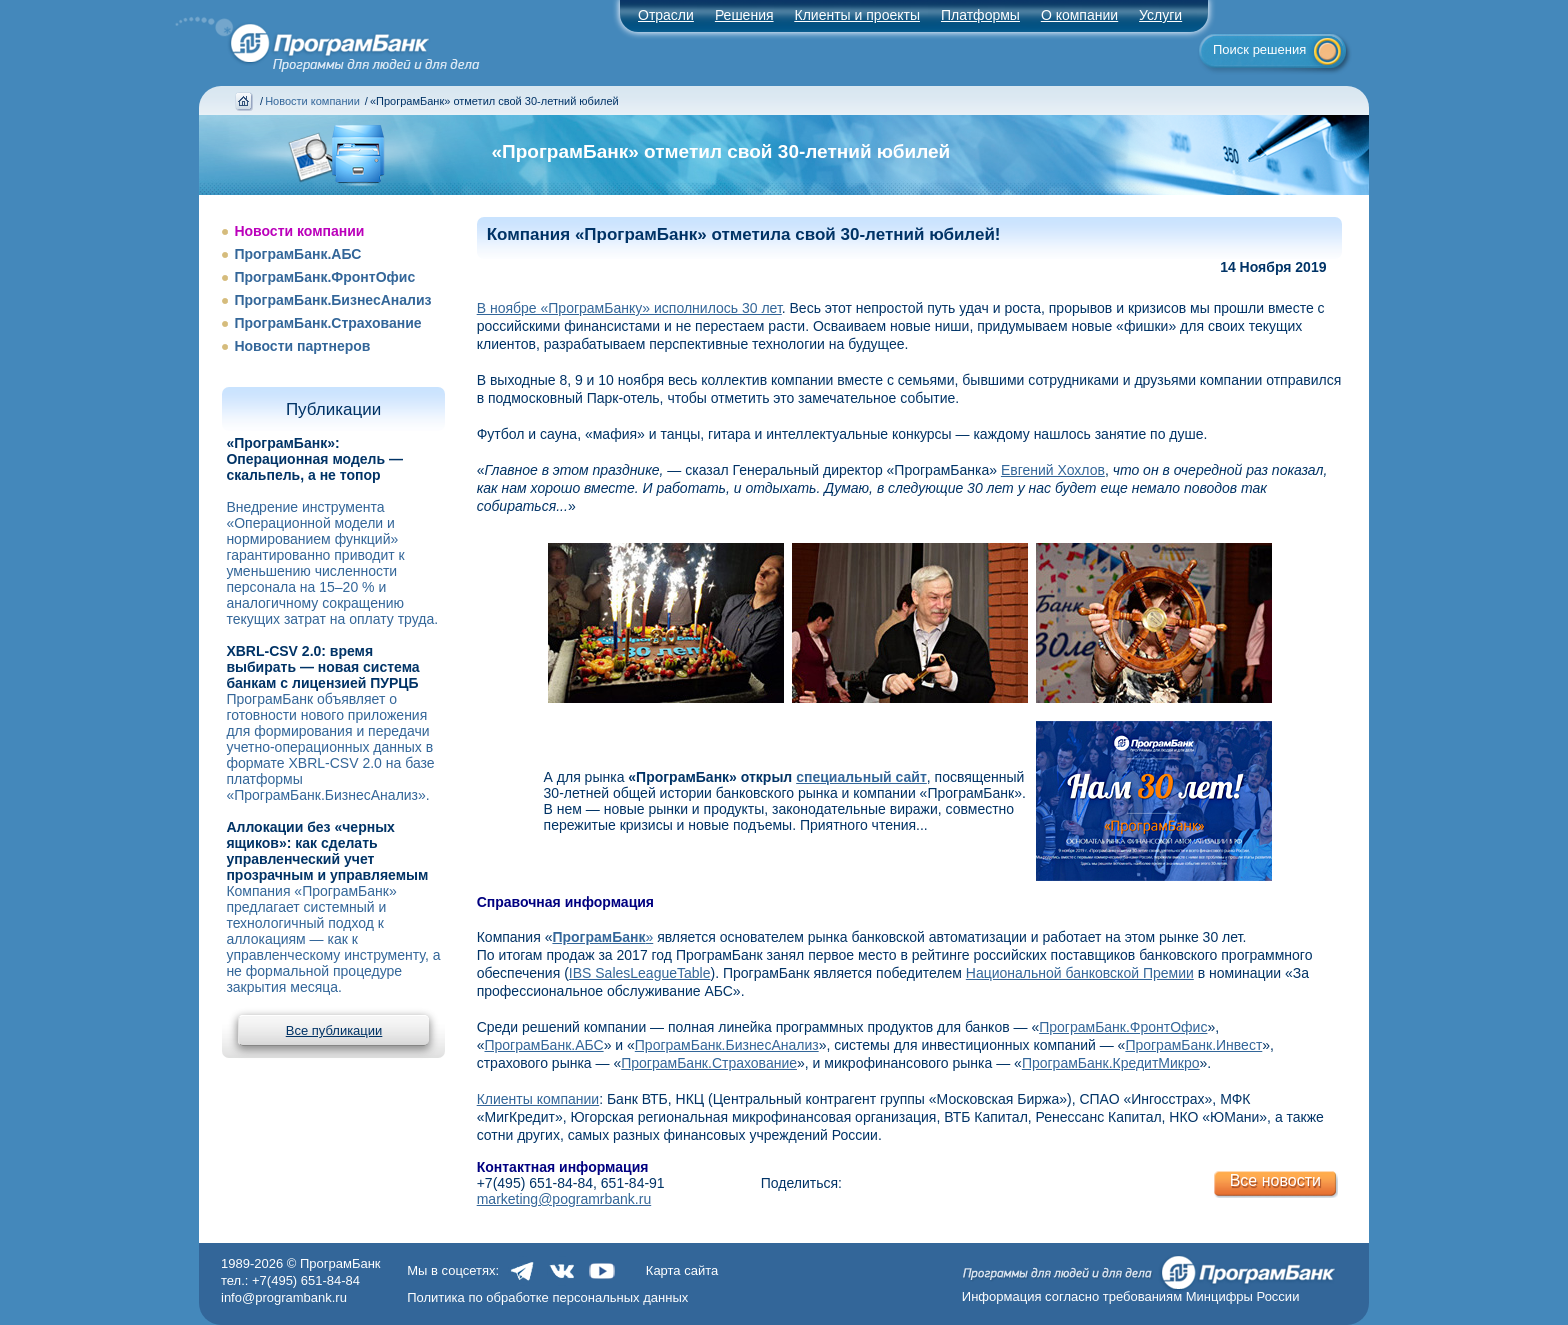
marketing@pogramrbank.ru (564, 1199)
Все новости (1275, 1180)
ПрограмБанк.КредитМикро (1111, 1063)
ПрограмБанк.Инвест (1193, 1045)
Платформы (980, 15)
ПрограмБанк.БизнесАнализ (332, 300)
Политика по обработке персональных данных (547, 1297)
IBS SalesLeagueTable (640, 973)
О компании (1079, 15)
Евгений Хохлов (1053, 470)
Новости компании (312, 101)
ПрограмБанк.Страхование (327, 323)
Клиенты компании (538, 1099)
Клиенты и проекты (857, 15)
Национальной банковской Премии (1080, 973)
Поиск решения (1259, 49)
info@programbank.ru (284, 1297)
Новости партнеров (302, 346)
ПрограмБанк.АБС (297, 254)
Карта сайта (682, 1270)
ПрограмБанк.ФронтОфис (324, 277)
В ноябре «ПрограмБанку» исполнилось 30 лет (629, 308)
